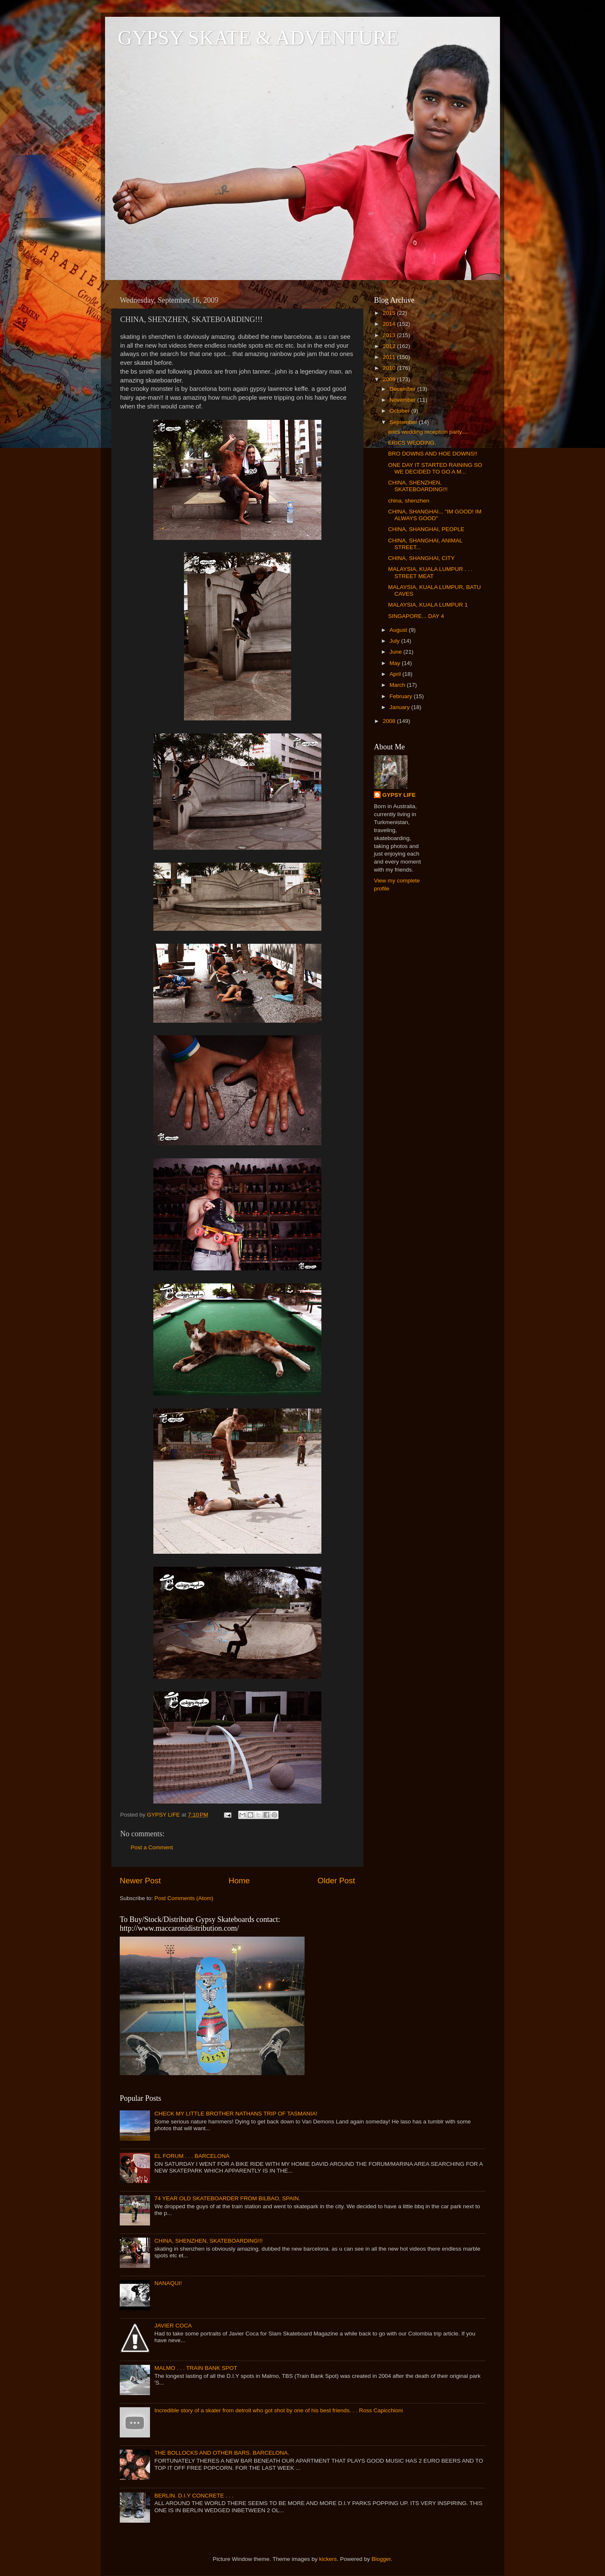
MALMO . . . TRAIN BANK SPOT (195, 2368)
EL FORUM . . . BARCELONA (191, 2156)
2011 (390, 357)
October (400, 411)
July (395, 641)
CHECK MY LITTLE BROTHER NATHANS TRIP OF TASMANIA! (235, 2113)
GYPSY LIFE (399, 795)
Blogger (381, 2559)
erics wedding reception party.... (428, 432)
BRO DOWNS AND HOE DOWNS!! (432, 453)
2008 (390, 721)
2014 (390, 324)
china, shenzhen (408, 500)
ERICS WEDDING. (412, 443)
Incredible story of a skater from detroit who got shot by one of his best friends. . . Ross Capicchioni (278, 2410)
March (398, 685)
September (404, 422)
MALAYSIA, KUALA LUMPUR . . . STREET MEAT (430, 572)
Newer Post (140, 1880)
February (401, 696)
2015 (390, 313)
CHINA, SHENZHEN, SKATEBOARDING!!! (418, 485)
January (400, 707)
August (399, 630)
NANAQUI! (168, 2283)
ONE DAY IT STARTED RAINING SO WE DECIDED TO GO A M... (435, 468)
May (395, 663)
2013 (390, 335)
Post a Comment (152, 1847)
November (403, 400)
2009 (390, 379)
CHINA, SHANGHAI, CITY (421, 558)
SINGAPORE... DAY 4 (416, 616)
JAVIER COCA (173, 2325)
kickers (328, 2559)
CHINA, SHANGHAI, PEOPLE (426, 529)
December (403, 389)
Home (239, 1880)
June (396, 652)
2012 (390, 346)
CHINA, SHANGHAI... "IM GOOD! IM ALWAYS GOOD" (434, 514)
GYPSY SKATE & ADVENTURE (258, 37)
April (395, 674)
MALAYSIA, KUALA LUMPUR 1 (428, 605)
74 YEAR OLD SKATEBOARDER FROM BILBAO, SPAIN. (227, 2198)
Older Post (336, 1880)
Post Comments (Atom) (184, 1898)
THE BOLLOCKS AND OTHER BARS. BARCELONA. (221, 2453)
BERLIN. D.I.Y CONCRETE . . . (193, 2495)
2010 (390, 368)
